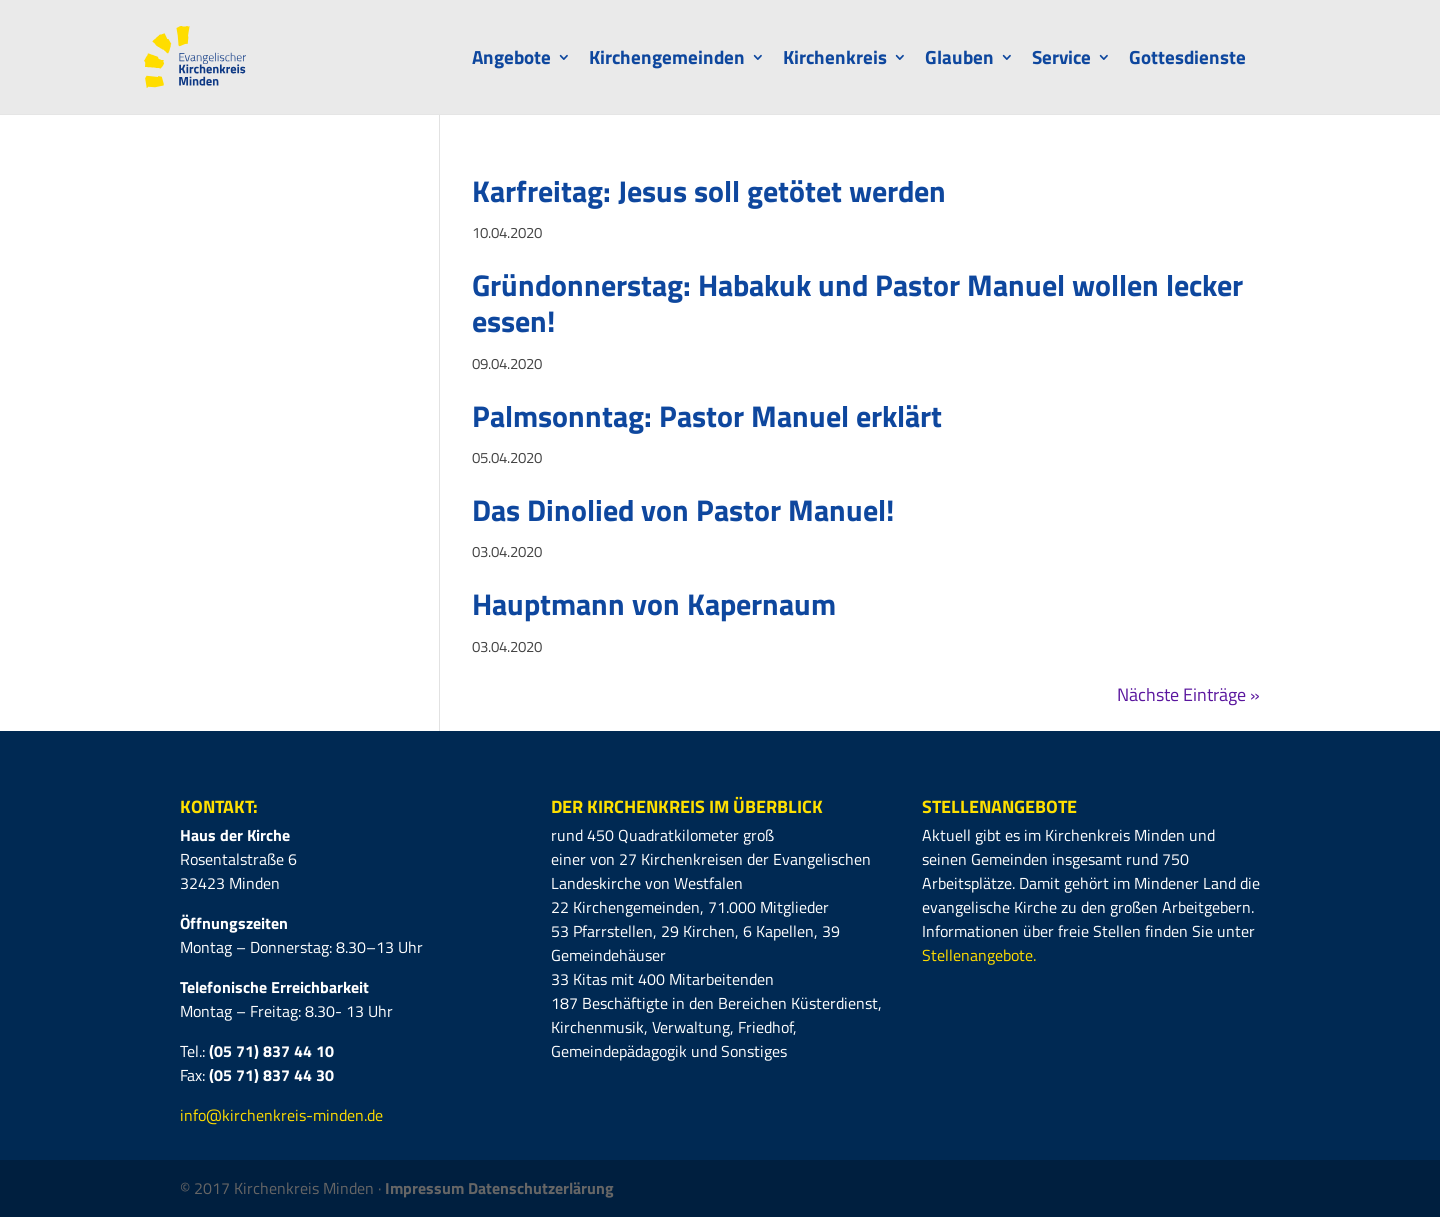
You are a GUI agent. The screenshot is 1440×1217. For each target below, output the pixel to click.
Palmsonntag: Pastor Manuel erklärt (707, 416)
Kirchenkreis (835, 60)
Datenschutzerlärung (541, 1188)
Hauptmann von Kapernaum (654, 604)
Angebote (511, 60)
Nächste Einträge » (1188, 694)
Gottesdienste (1187, 60)
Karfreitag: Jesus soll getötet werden (709, 191)
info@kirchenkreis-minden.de (281, 1115)
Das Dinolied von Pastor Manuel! (683, 510)
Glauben (959, 60)
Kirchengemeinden (667, 60)
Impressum (426, 1188)
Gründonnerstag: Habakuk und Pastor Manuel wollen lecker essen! (857, 303)
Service (1061, 60)
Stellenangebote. (979, 955)
